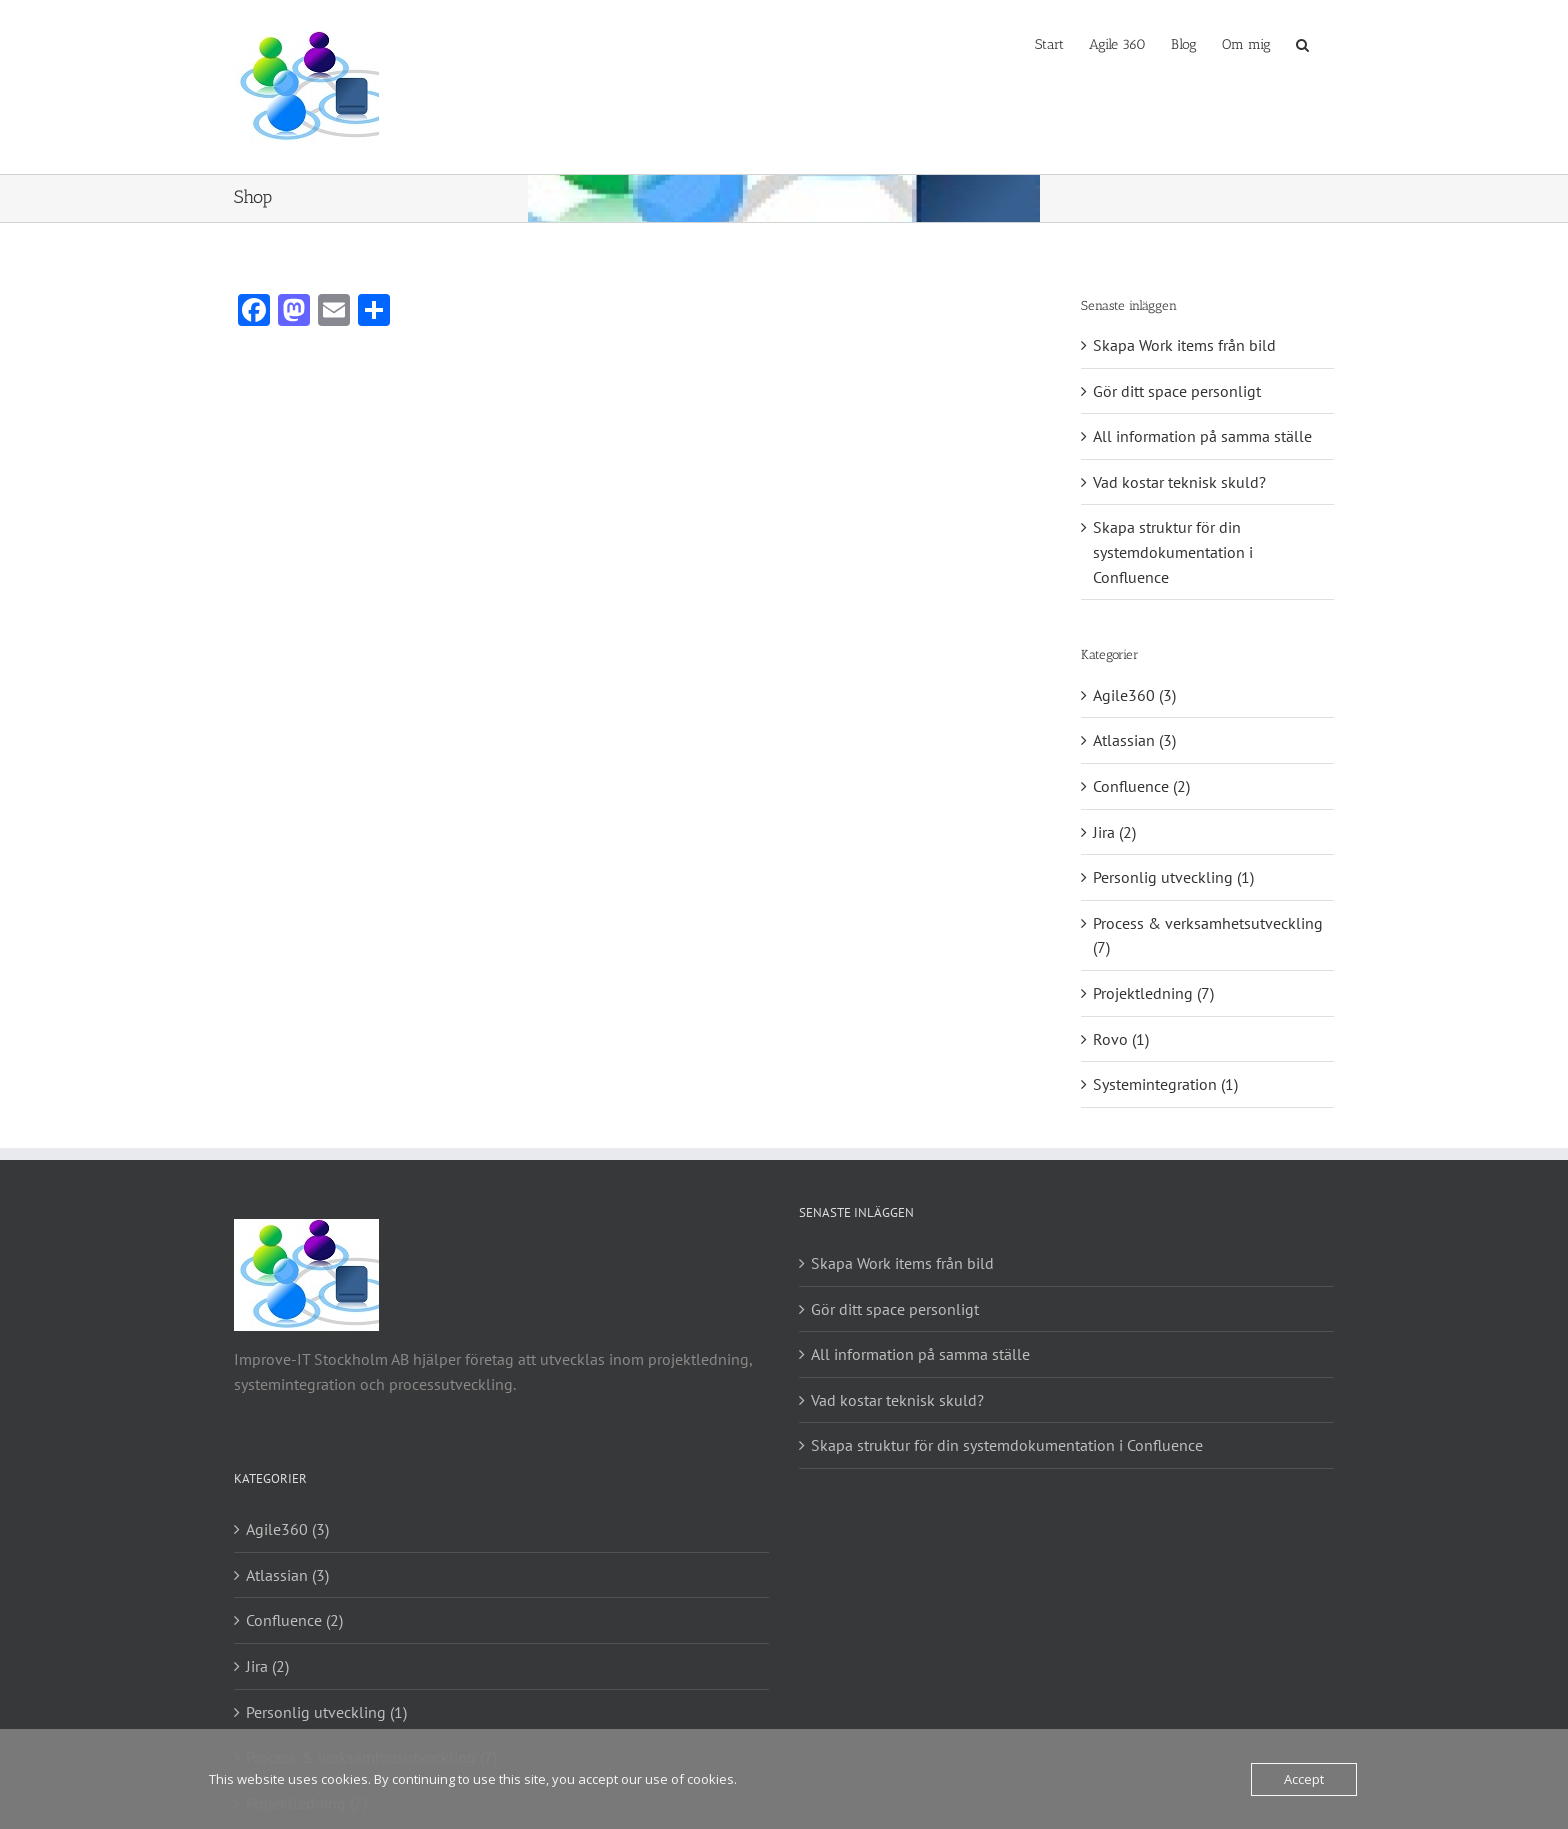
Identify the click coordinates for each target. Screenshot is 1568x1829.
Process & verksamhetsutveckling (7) (1208, 935)
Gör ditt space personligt (1177, 391)
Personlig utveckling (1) (1173, 877)
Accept (1304, 1779)
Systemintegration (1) (1165, 1084)
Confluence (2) (1141, 786)
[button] (1302, 43)
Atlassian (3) (1134, 740)
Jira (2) (1114, 832)
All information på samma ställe (1202, 436)
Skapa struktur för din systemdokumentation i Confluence (1173, 551)
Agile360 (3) (1134, 695)
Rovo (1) (1121, 1039)
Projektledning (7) (1153, 993)
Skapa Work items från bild (1184, 345)
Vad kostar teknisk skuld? (1179, 482)
